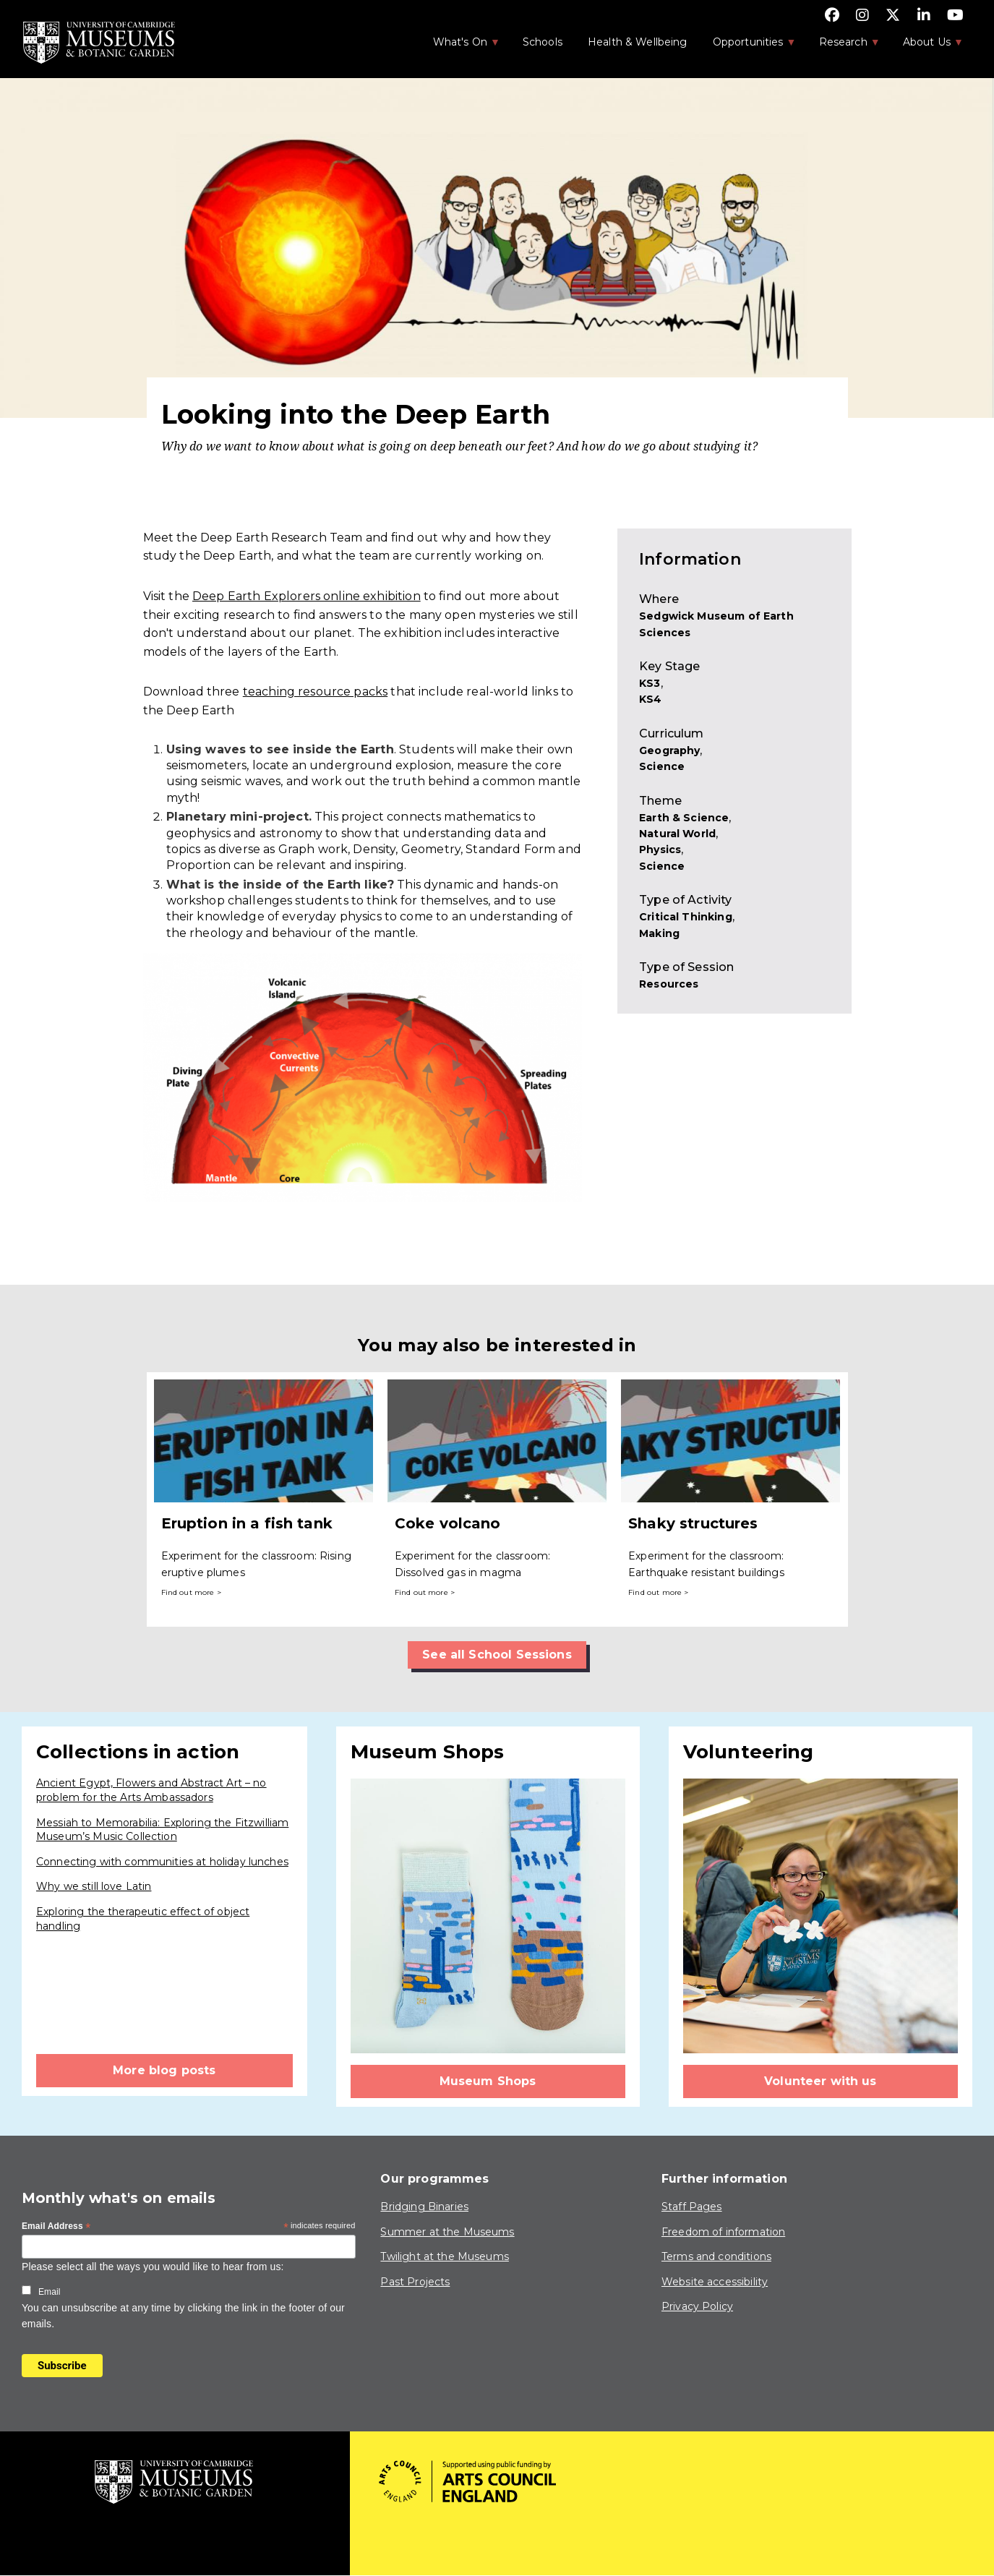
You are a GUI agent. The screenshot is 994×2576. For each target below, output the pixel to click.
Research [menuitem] (842, 46)
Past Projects (415, 2281)
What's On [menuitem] (459, 46)
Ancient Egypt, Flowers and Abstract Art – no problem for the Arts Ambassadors (151, 1790)
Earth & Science (684, 817)
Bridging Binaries (424, 2206)
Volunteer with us (820, 2081)
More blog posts (164, 2070)
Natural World (677, 833)
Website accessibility (714, 2281)
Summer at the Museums (447, 2231)
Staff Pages (691, 2206)
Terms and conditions (716, 2256)
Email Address (56, 2227)
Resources (668, 983)
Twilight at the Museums (444, 2256)
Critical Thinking (685, 916)
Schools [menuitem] (542, 41)
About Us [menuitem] (926, 46)
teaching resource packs (315, 691)
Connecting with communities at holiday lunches (162, 1861)
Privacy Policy (697, 2306)
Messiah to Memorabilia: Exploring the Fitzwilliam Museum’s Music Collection (162, 1830)
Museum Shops (488, 2081)
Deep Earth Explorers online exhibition (306, 596)
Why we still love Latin (93, 1886)
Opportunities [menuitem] (747, 46)
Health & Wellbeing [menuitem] (637, 41)
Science (662, 766)
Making (659, 933)
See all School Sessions (496, 1654)
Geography (669, 750)
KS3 (649, 683)
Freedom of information (723, 2231)
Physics (660, 849)
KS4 (650, 699)
